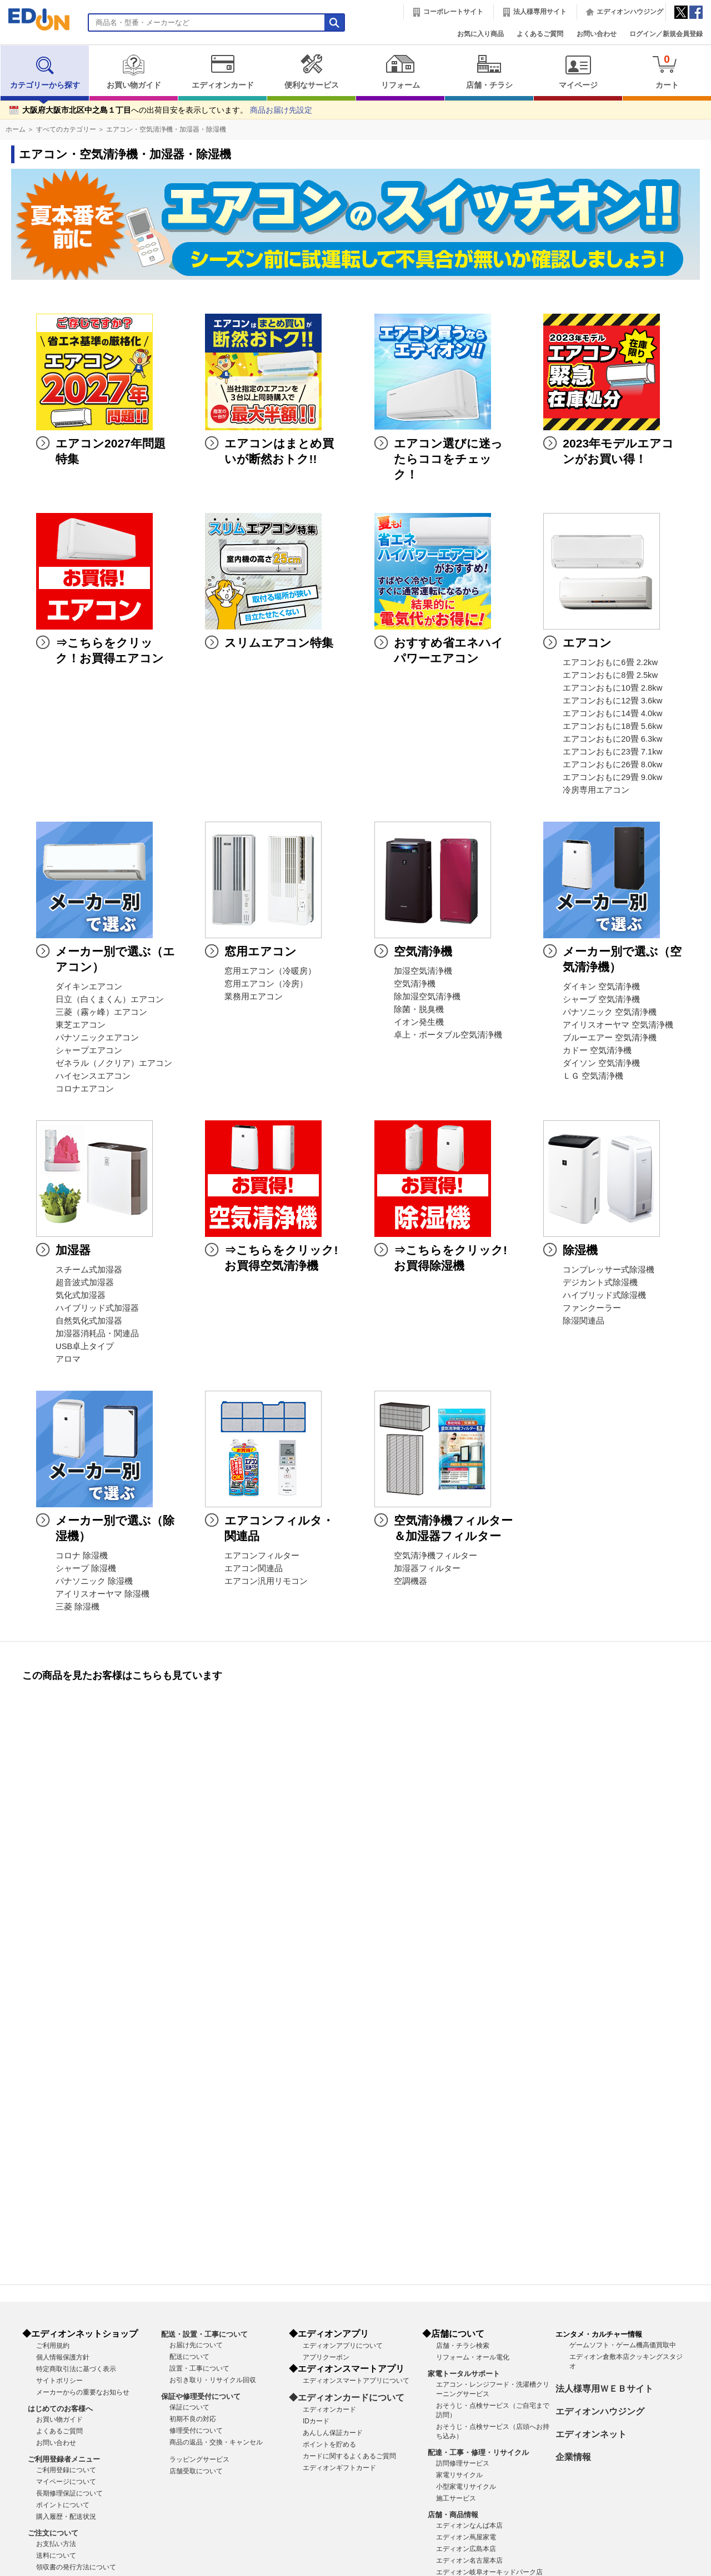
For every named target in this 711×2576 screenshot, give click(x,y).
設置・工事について (199, 2368)
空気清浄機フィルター (435, 1555)
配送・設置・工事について (204, 2334)
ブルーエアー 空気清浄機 (610, 1037)
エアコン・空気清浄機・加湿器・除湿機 (166, 129)
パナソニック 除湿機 (94, 1581)
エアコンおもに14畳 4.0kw (612, 713)
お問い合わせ (597, 34)
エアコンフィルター (261, 1555)
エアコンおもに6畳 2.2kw (610, 662)
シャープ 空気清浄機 (601, 999)
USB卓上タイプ (85, 1346)
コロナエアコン (85, 1088)
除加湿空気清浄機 (427, 996)
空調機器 (410, 1581)
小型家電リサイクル (466, 2487)
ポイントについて (62, 2505)
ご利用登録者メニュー (64, 2459)
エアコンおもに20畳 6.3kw (612, 738)
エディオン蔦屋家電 (466, 2537)
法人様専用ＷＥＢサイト (604, 2388)
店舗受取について (196, 2471)
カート (667, 71)
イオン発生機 (419, 1022)
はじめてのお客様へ (60, 2408)
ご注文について (53, 2533)
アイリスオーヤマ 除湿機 (102, 1593)
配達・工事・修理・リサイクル (478, 2452)
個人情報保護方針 (62, 2357)
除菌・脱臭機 (419, 1009)
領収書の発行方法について (76, 2567)
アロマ (68, 1359)
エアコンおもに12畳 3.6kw (612, 700)
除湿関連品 (583, 1320)
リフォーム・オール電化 (472, 2357)
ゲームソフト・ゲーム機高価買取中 (622, 2345)
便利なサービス (311, 71)
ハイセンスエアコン (93, 1075)
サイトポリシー (59, 2380)
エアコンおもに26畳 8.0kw (612, 764)
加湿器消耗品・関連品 (97, 1333)
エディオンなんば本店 (469, 2525)
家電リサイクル (459, 2475)
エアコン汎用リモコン (266, 1581)
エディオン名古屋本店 (469, 2560)
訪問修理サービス (462, 2463)
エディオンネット (591, 2434)
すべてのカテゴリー (66, 129)
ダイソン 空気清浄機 (601, 1063)
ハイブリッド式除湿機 (604, 1295)
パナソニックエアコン (97, 1037)
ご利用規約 (52, 2345)
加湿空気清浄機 (423, 971)
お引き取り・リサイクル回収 (212, 2380)
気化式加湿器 (81, 1295)
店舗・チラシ (489, 71)
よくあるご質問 (540, 34)
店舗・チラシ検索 (462, 2345)
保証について (189, 2407)
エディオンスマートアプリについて (356, 2380)
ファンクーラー (592, 1308)
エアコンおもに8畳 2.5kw (610, 675)
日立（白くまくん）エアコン (110, 999)
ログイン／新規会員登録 (666, 34)
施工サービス (456, 2498)
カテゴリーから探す (45, 71)
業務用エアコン (253, 996)
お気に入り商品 (480, 34)
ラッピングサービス (199, 2459)
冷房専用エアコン (596, 790)
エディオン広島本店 (466, 2549)
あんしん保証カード (333, 2433)
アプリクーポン (326, 2357)
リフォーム (400, 71)
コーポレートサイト (453, 12)
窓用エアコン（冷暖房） (270, 971)
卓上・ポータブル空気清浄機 (448, 1034)
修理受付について (196, 2430)
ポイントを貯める (329, 2444)
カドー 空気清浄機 (597, 1050)
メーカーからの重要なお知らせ (82, 2392)
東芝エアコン (81, 1024)
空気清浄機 (414, 983)
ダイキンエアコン (89, 986)
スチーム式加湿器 (89, 1269)
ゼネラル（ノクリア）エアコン (114, 1063)
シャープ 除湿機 (86, 1568)
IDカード (316, 2421)
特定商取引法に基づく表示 (76, 2369)
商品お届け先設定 (281, 110)
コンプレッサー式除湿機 (608, 1269)
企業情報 (573, 2457)
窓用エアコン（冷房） (266, 983)
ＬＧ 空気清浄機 (593, 1075)
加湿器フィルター (427, 1568)
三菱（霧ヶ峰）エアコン (101, 1012)
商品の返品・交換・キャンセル (216, 2442)
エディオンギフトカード (339, 2468)
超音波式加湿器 (85, 1282)
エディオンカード (222, 71)
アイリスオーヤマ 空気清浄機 (618, 1024)
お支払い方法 (56, 2544)
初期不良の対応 (192, 2419)
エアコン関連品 (253, 1568)
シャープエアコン (89, 1050)
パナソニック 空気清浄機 (610, 1012)
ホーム (16, 129)
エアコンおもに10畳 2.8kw (612, 687)
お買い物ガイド (133, 71)
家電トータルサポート (464, 2373)
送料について (56, 2555)
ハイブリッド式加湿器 (97, 1308)
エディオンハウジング (630, 12)
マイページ (578, 71)
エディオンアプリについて (343, 2345)
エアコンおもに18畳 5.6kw (612, 726)
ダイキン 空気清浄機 (601, 986)
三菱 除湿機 (77, 1606)
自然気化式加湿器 (89, 1320)
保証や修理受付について (201, 2396)
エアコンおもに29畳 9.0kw (612, 777)
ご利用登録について (66, 2470)
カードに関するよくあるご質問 (349, 2456)
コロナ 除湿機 (82, 1555)
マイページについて (66, 2482)
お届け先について (196, 2345)
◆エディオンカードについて (346, 2397)
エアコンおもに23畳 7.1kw (612, 751)
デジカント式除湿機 (600, 1282)
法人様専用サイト (540, 12)
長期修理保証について (69, 2493)
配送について (189, 2357)
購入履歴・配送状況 (66, 2516)
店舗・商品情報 (453, 2514)
